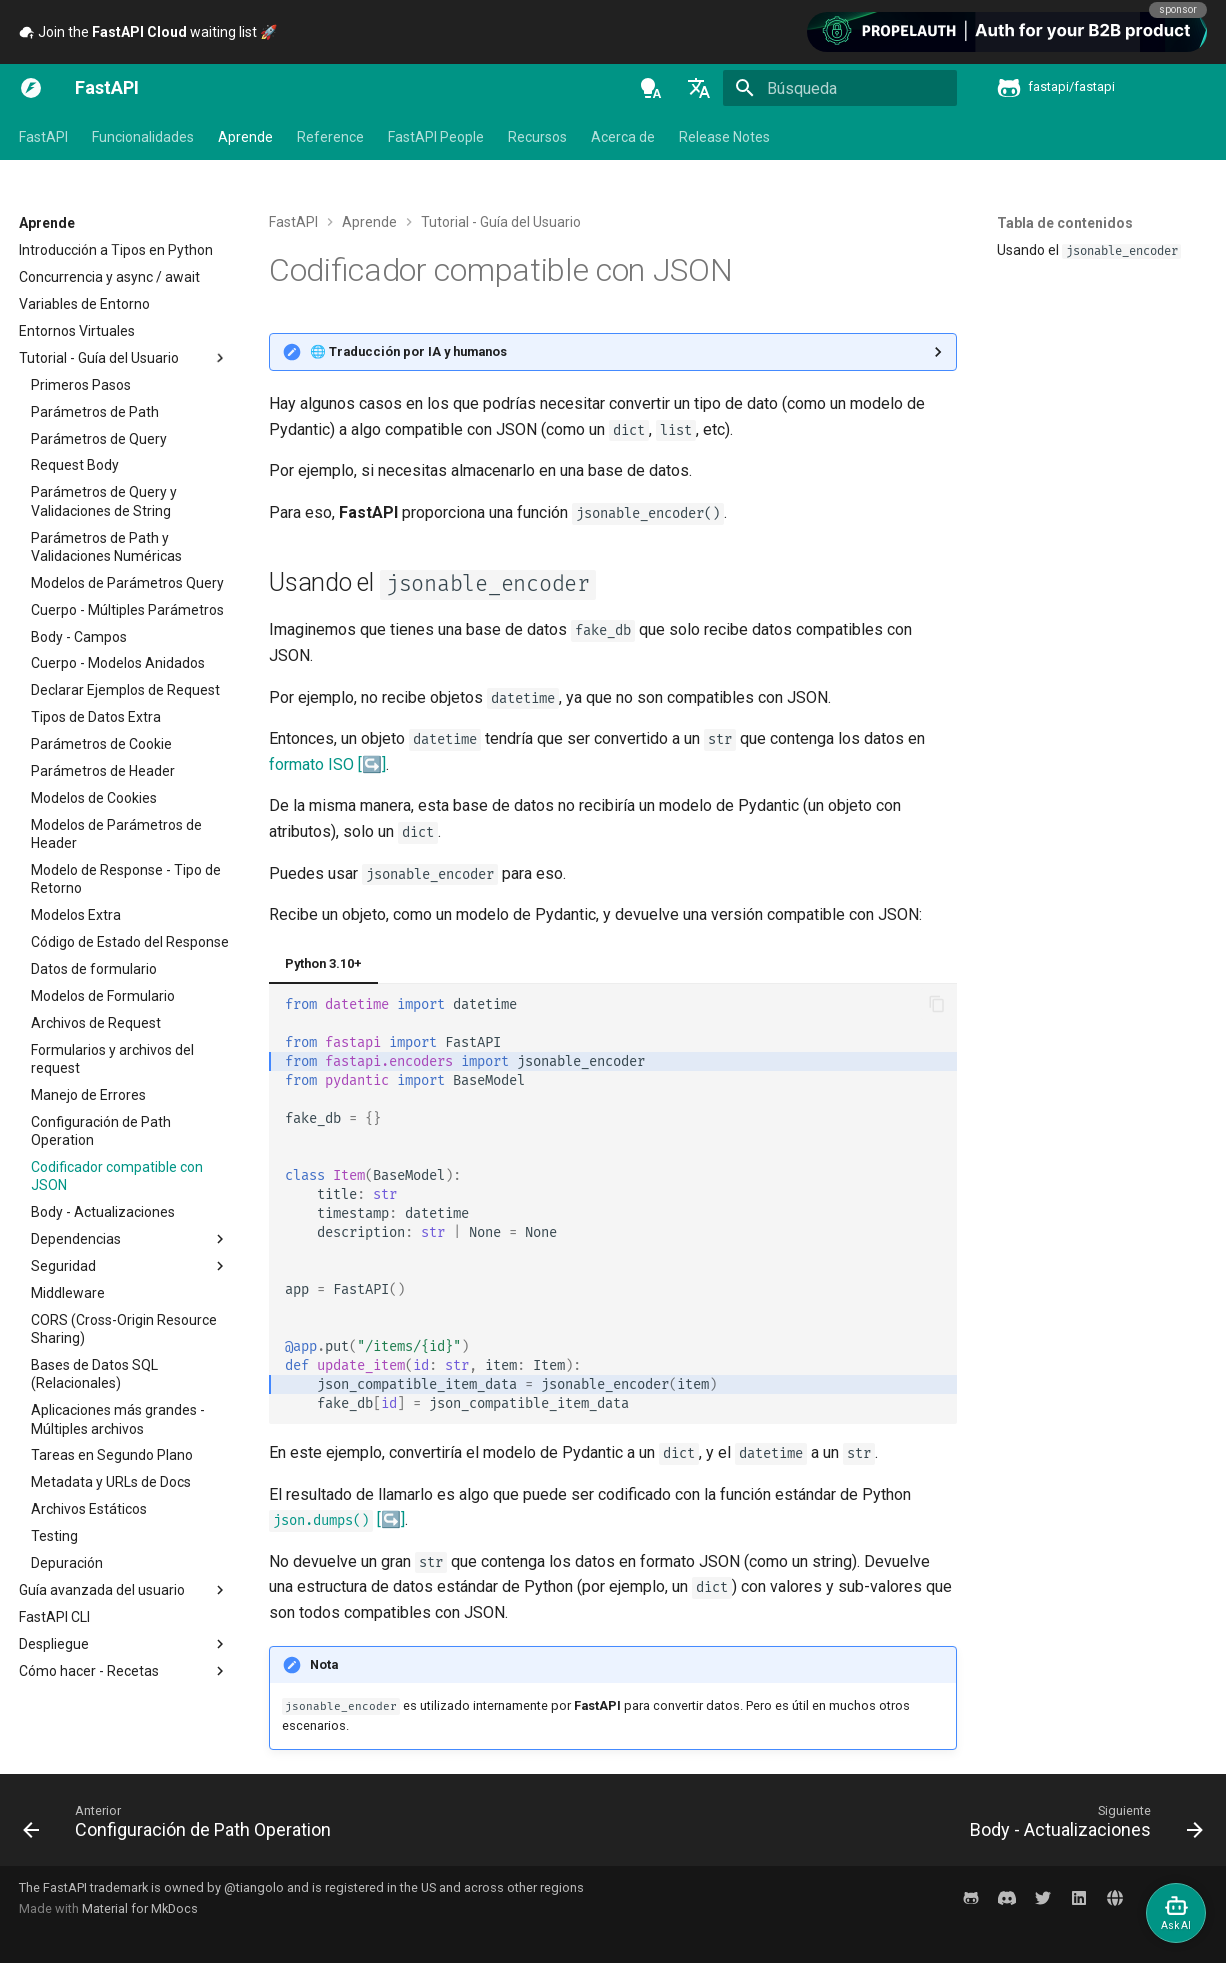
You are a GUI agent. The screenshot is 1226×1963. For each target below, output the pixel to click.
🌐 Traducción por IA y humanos (408, 351)
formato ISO (311, 764)
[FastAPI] (31, 88)
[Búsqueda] (840, 88)
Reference (330, 137)
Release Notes (724, 137)
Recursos (537, 137)
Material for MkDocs (140, 1908)
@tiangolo (254, 1887)
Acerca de (623, 137)
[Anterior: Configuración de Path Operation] (182, 1826)
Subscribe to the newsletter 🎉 (192, 32)
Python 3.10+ (323, 963)
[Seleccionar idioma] (699, 88)
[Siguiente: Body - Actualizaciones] (1081, 1826)
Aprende (245, 137)
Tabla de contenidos (1065, 223)
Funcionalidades (143, 137)
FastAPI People (436, 137)
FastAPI (43, 137)
